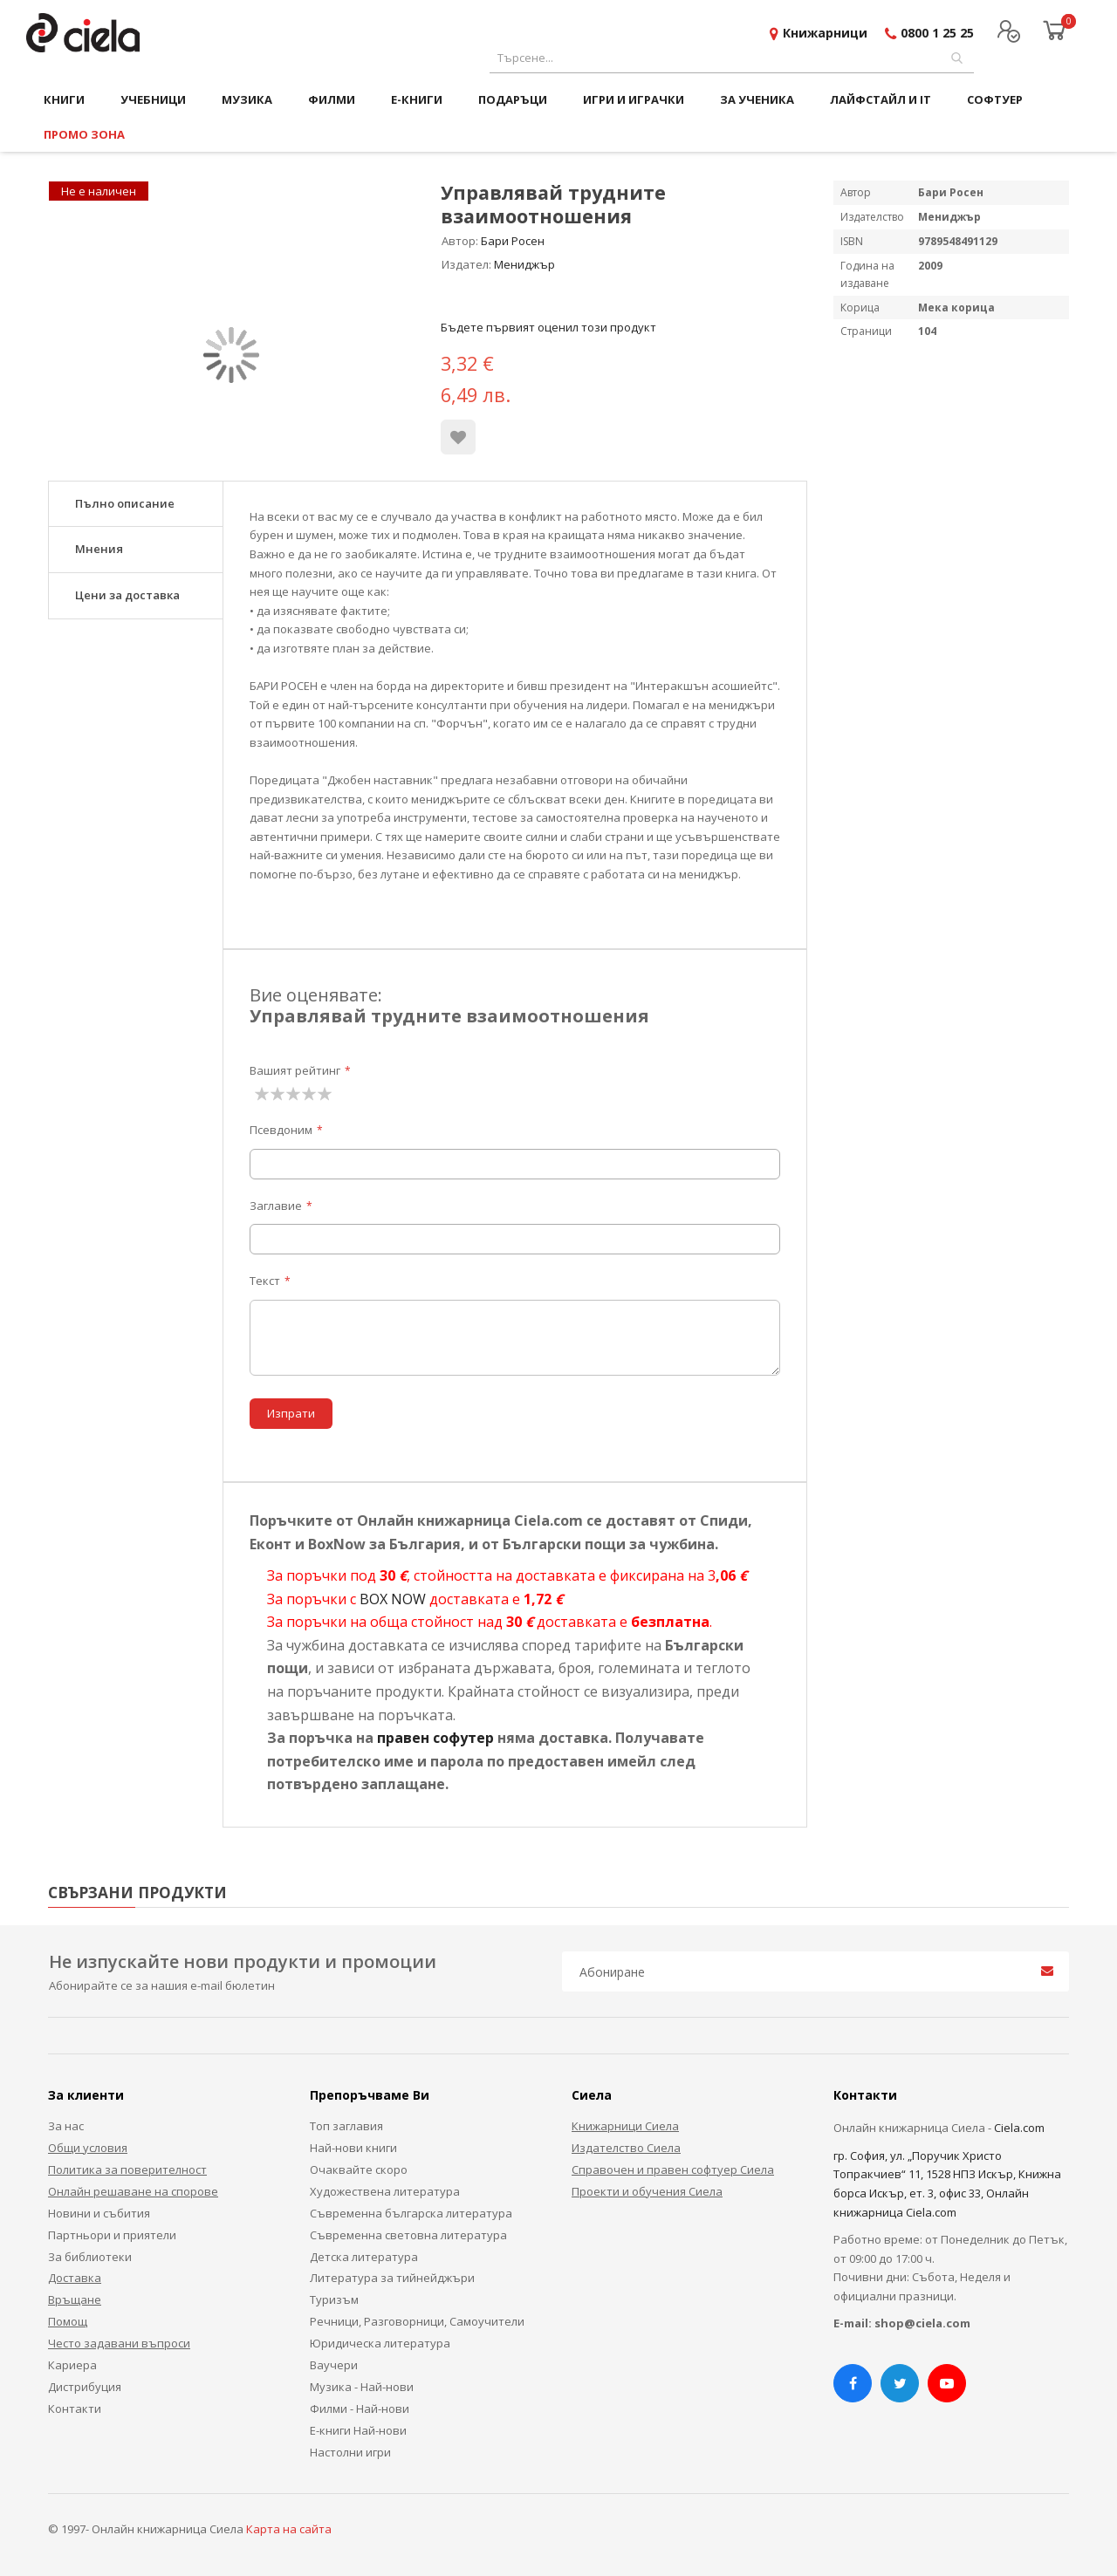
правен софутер (435, 1737)
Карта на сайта (289, 2529)
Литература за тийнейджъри (392, 2278)
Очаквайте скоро (359, 2169)
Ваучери (334, 2365)
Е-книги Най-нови (358, 2430)
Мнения (99, 549)
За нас (66, 2126)
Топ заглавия (346, 2126)
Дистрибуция (84, 2387)
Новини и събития (99, 2213)
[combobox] (732, 58)
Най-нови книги (353, 2148)
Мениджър (524, 264)
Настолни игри (350, 2452)
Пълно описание (125, 503)
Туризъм (334, 2299)
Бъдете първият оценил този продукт (548, 327)
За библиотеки (90, 2257)
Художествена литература (385, 2191)
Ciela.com (1019, 2127)
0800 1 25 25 (937, 32)
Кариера (72, 2365)
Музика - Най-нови (362, 2387)
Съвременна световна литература (408, 2235)
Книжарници (825, 32)
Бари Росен (513, 241)
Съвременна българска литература (411, 2213)
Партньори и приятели (112, 2235)
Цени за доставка (127, 595)
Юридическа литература (380, 2343)
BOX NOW (393, 1599)
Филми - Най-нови (359, 2408)
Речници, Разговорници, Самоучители (417, 2321)
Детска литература (364, 2257)
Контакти (74, 2408)
